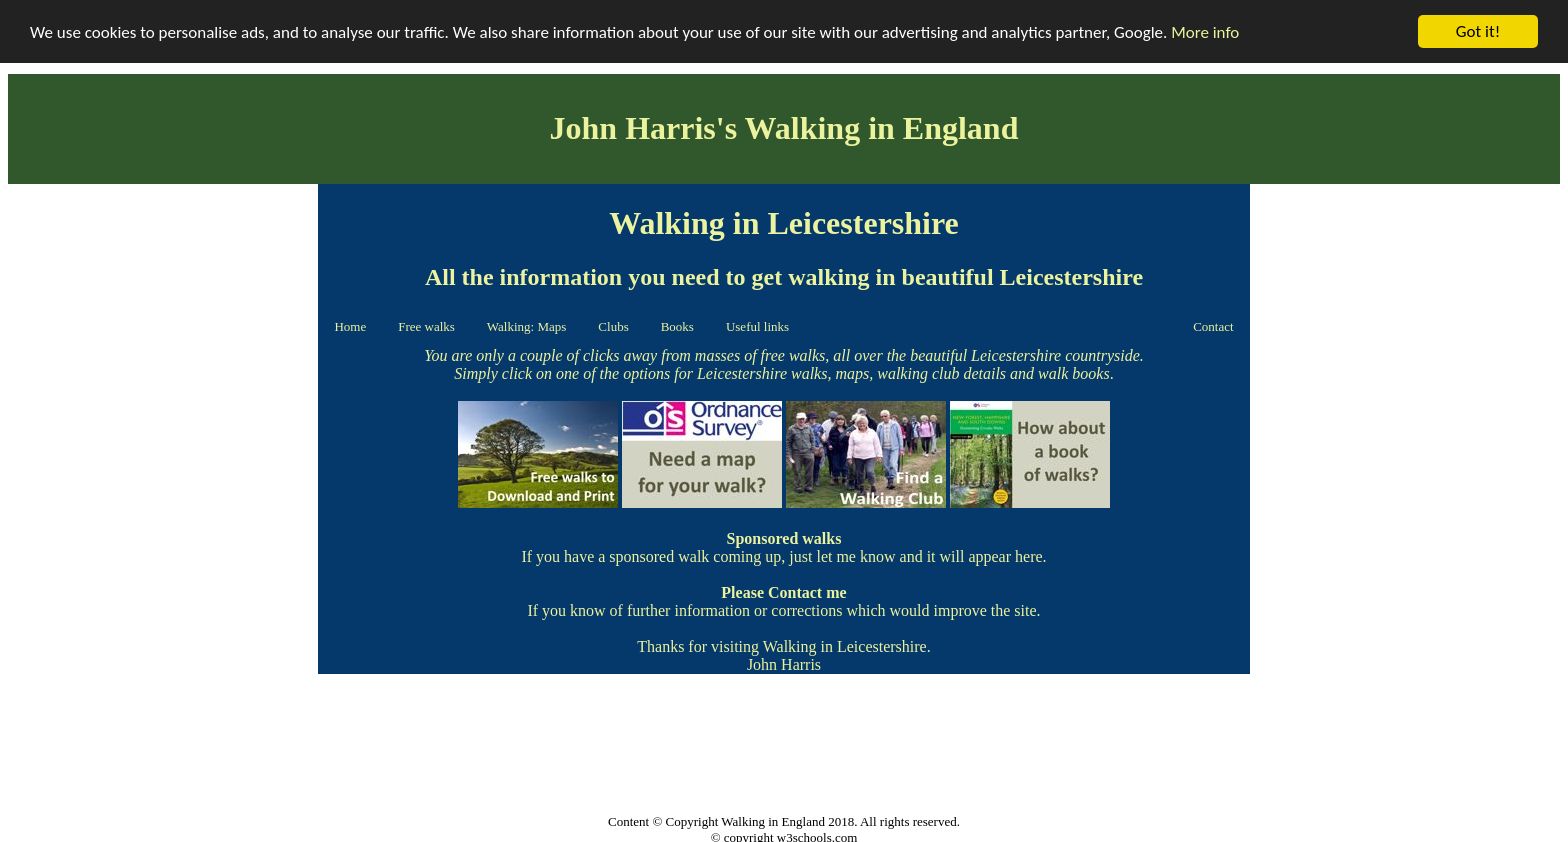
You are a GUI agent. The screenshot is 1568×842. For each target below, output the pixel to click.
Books (677, 326)
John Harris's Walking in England (784, 128)
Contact (1213, 326)
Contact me (807, 592)
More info (1205, 31)
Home (350, 326)
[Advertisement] (163, 316)
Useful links (757, 326)
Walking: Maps (526, 326)
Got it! (1478, 31)
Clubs (613, 326)
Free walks (426, 326)
